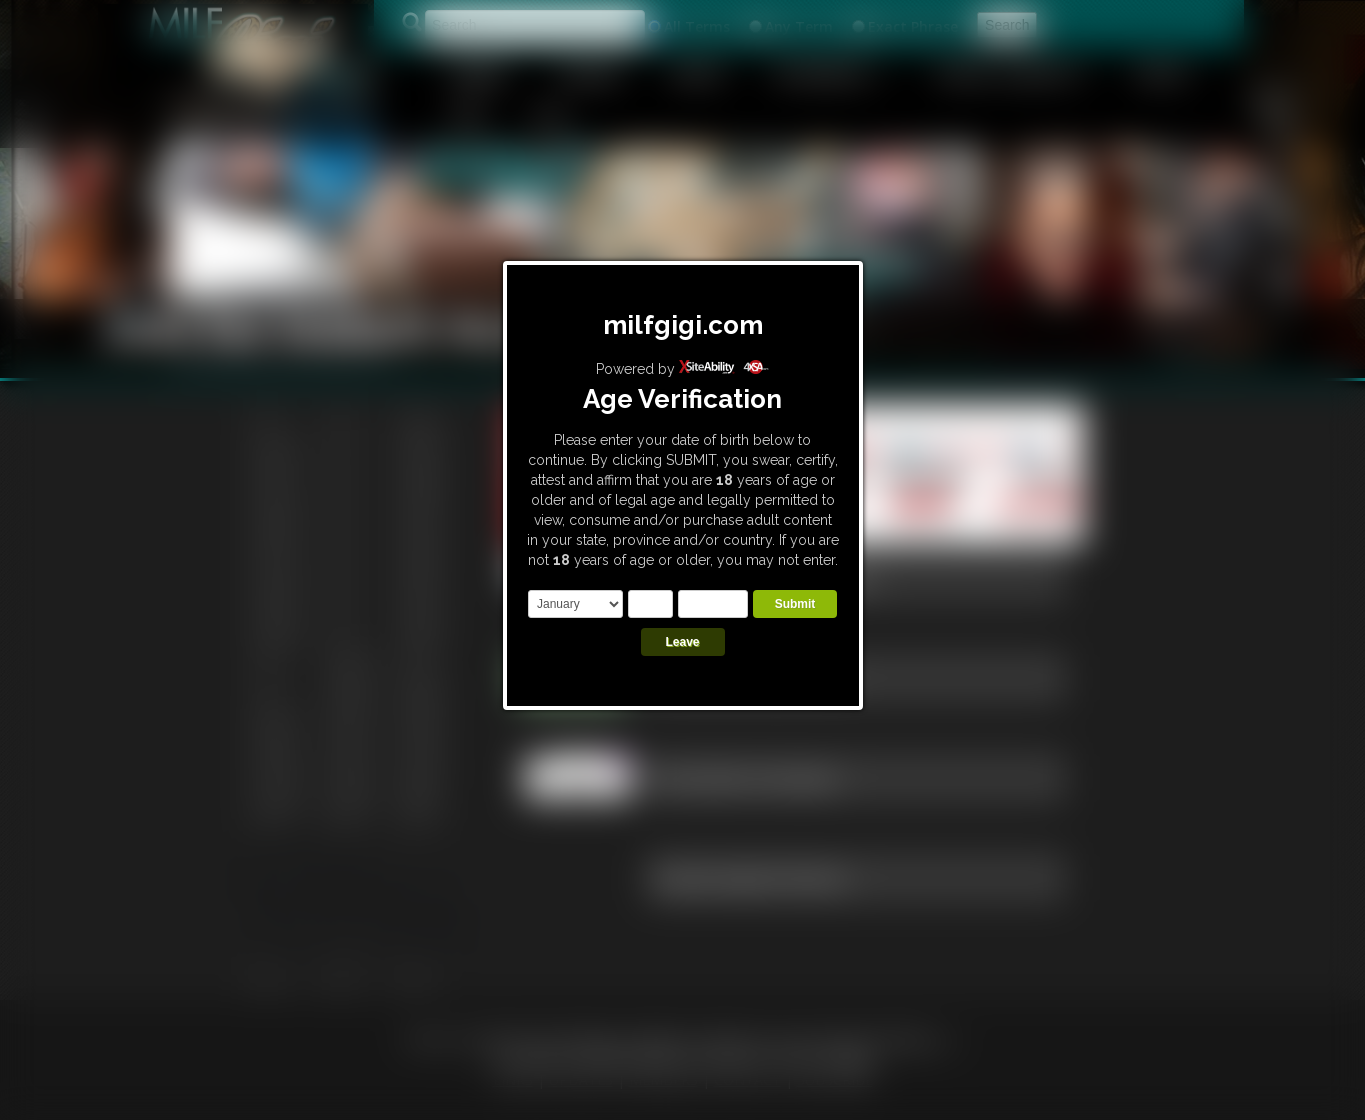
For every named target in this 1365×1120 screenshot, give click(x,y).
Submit (795, 604)
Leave (682, 642)
